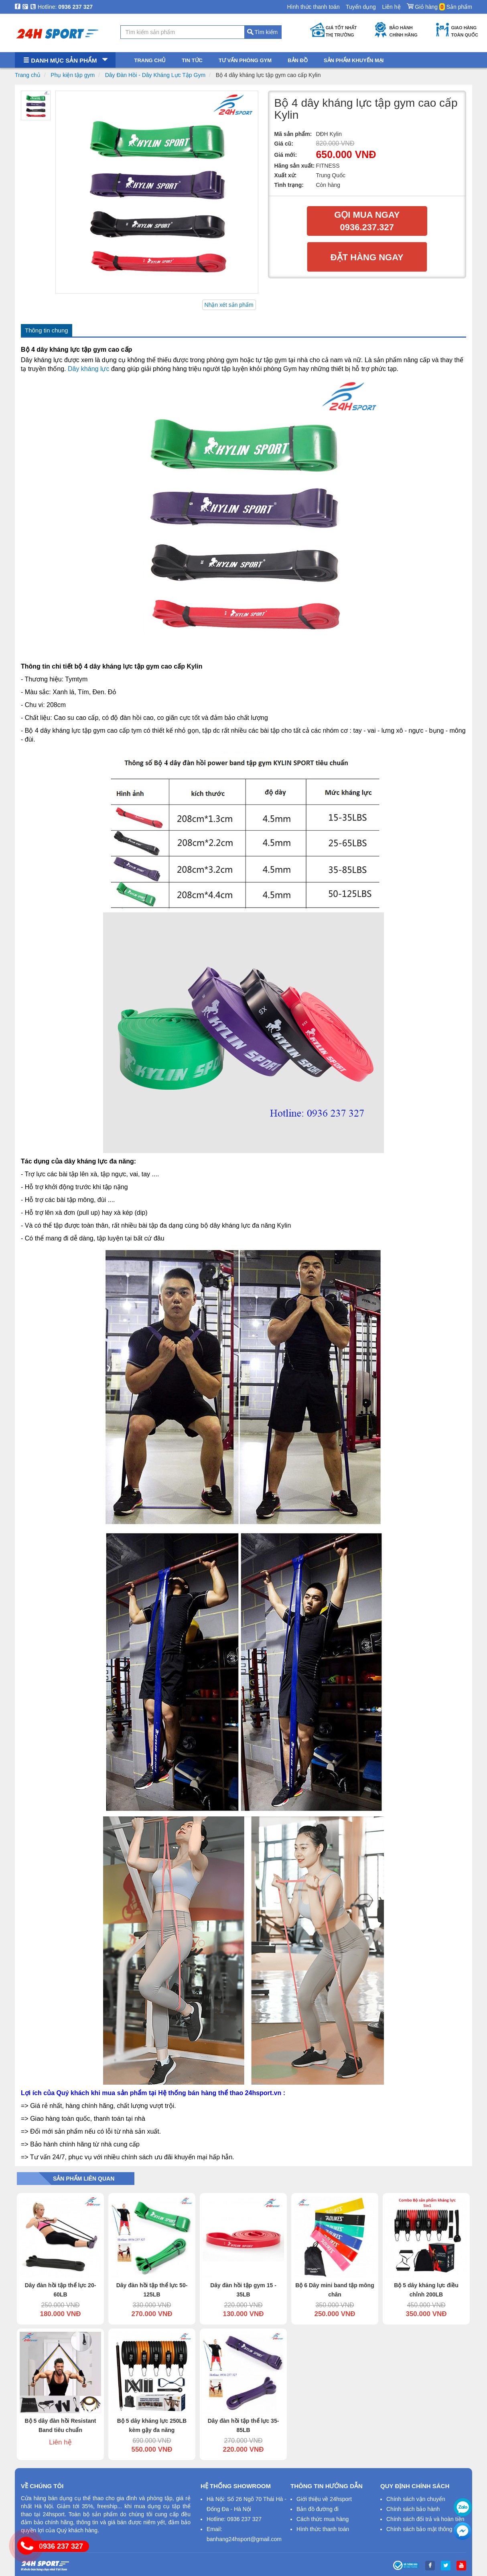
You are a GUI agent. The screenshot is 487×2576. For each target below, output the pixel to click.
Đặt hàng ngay (367, 257)
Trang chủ (28, 75)
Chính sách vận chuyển (415, 2499)
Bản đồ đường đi (317, 2509)
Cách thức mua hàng (322, 2519)
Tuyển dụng (361, 7)
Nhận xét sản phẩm (229, 305)
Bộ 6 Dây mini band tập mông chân (334, 2290)
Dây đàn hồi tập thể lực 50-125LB (152, 2290)
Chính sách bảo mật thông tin (423, 2529)
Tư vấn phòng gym (245, 60)
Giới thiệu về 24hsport (324, 2499)
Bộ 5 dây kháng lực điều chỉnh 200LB (426, 2290)
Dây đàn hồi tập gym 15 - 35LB (243, 2290)
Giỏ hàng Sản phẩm (439, 5)
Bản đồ (298, 60)
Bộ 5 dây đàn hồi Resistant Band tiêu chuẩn (60, 2425)
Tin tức (192, 60)
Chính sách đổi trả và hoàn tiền (425, 2519)
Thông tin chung (46, 330)
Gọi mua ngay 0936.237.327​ (367, 221)
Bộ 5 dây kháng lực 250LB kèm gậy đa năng (152, 2425)
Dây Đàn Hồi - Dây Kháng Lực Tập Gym (155, 75)
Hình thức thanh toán (313, 7)
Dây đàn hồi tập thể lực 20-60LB (60, 2290)
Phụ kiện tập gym (73, 75)
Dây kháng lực (89, 368)
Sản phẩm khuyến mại (354, 60)
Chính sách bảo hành (413, 2509)
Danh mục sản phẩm (65, 60)
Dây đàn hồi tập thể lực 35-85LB (243, 2425)
